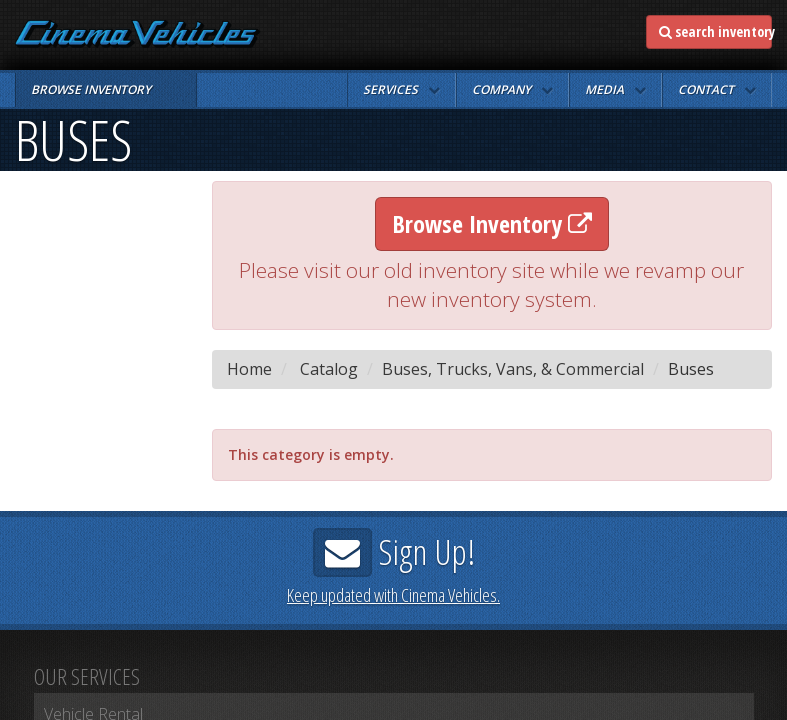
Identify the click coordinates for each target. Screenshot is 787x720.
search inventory (715, 31)
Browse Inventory (492, 223)
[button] (401, 90)
